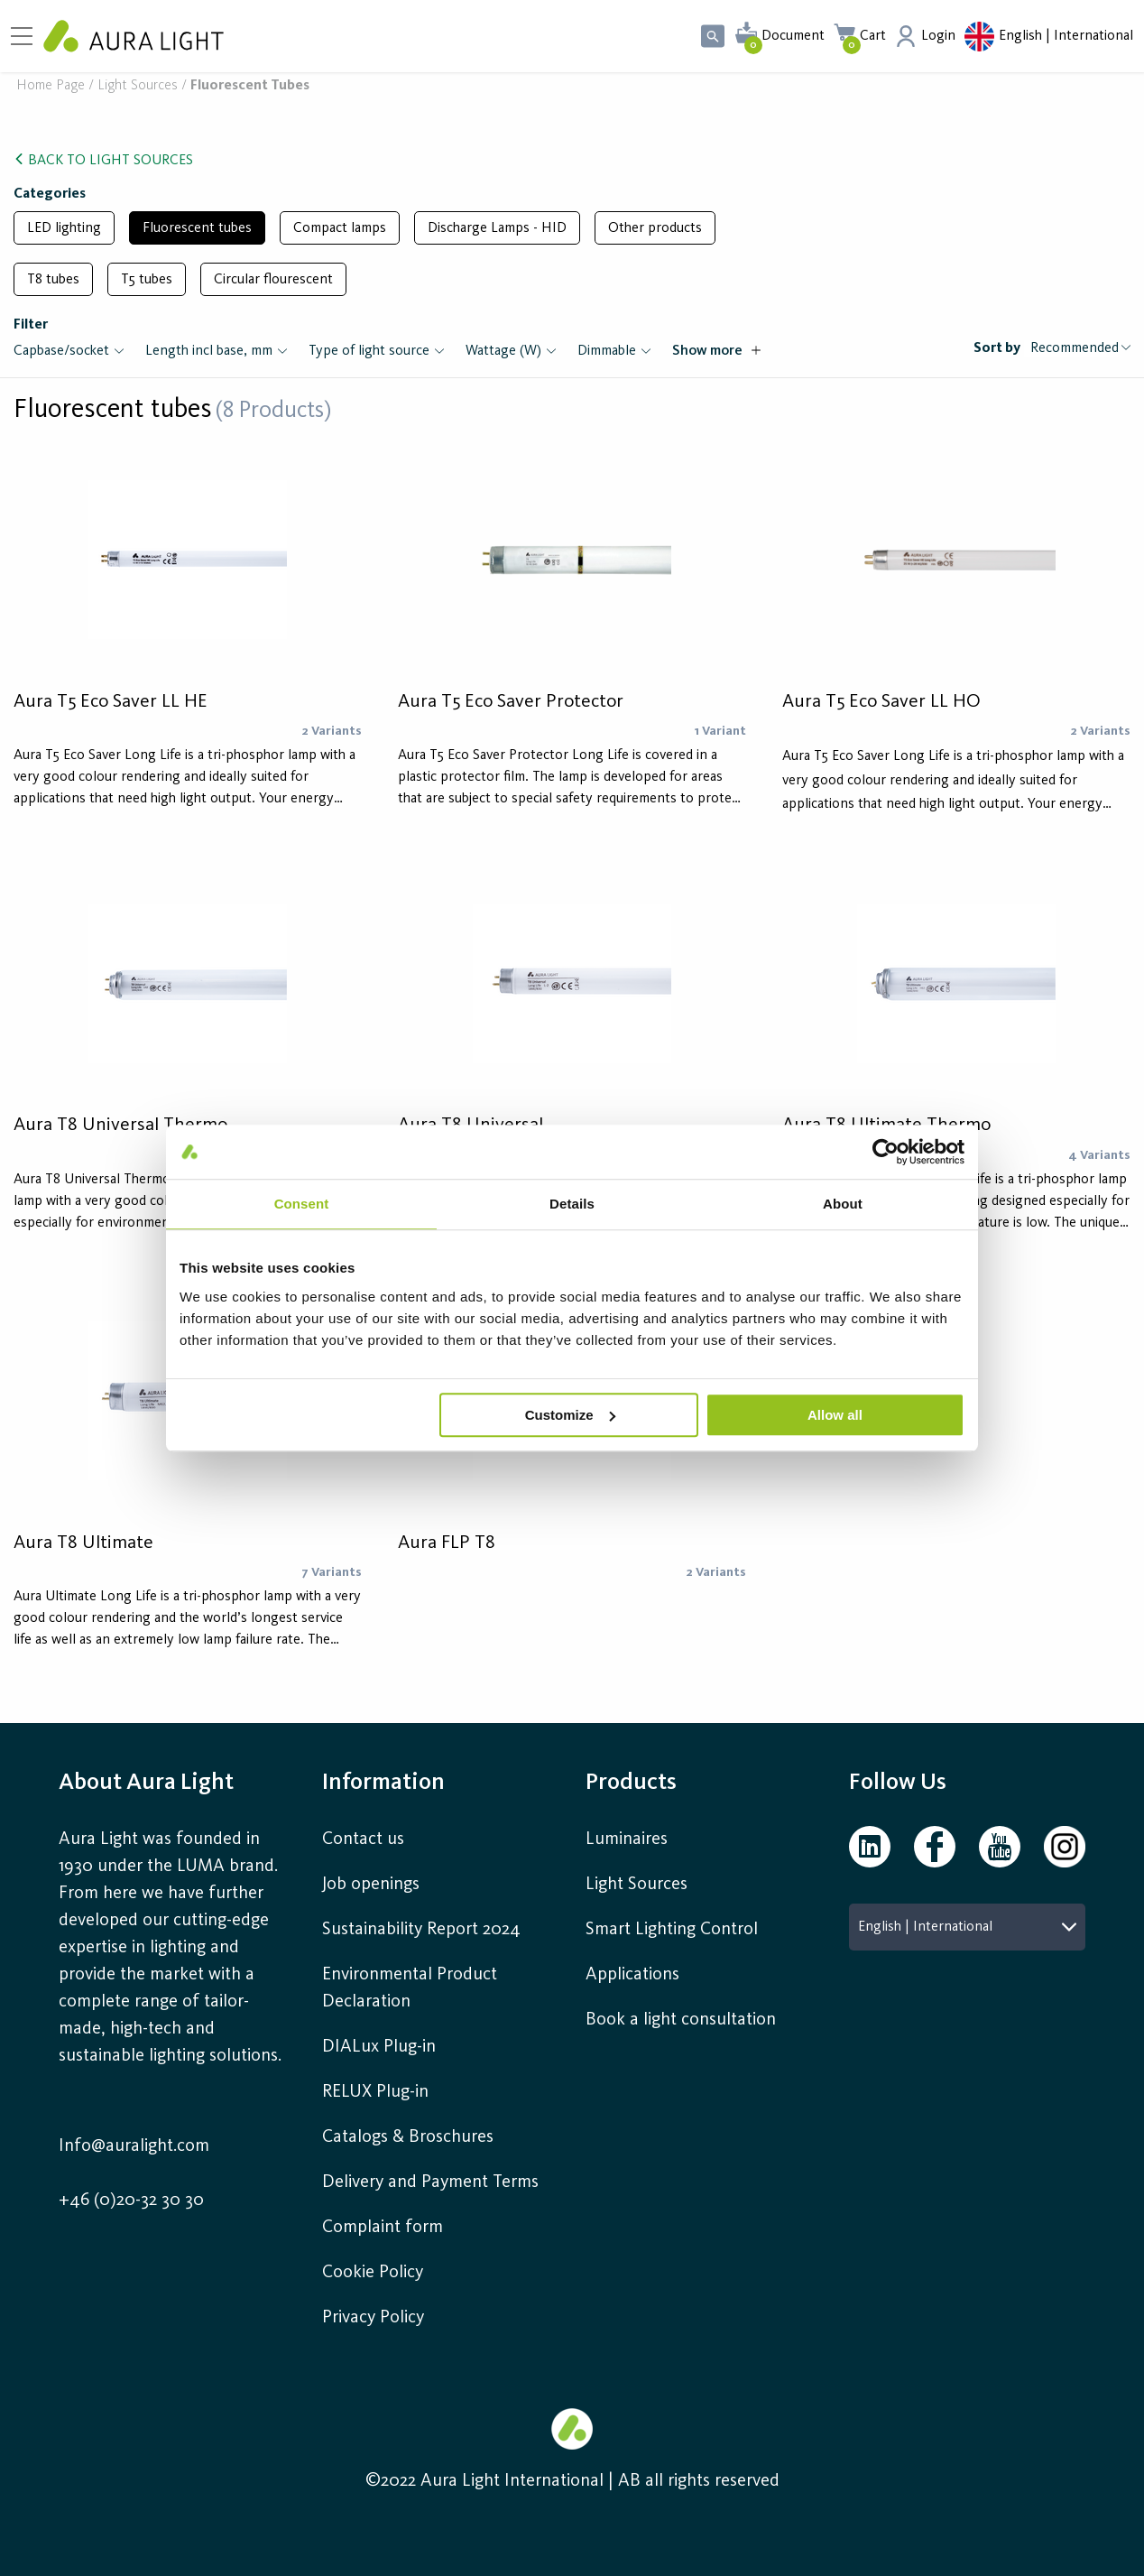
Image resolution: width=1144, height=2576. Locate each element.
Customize (570, 1414)
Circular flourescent (273, 280)
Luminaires (627, 1839)
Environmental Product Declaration (409, 1988)
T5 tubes (146, 280)
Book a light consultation (681, 2020)
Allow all (835, 1414)
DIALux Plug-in (379, 2047)
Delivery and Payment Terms (430, 2182)
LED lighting (64, 228)
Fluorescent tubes (197, 228)
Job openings (371, 1885)
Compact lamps (339, 228)
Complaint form (382, 2228)
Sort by (996, 348)
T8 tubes (53, 280)
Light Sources (636, 1885)
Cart (873, 36)
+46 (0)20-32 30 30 (131, 2200)
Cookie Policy (372, 2273)
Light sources (137, 86)
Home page (50, 86)
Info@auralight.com (134, 2146)
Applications (632, 1975)
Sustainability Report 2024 (421, 1930)
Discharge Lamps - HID (497, 228)
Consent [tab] (301, 1203)
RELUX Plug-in (375, 2092)
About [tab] (843, 1203)
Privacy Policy (373, 2318)
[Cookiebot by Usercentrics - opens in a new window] (885, 1151)
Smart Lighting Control (672, 1930)
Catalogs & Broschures (408, 2137)
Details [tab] (572, 1203)
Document (793, 36)
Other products (655, 228)
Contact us (363, 1839)
